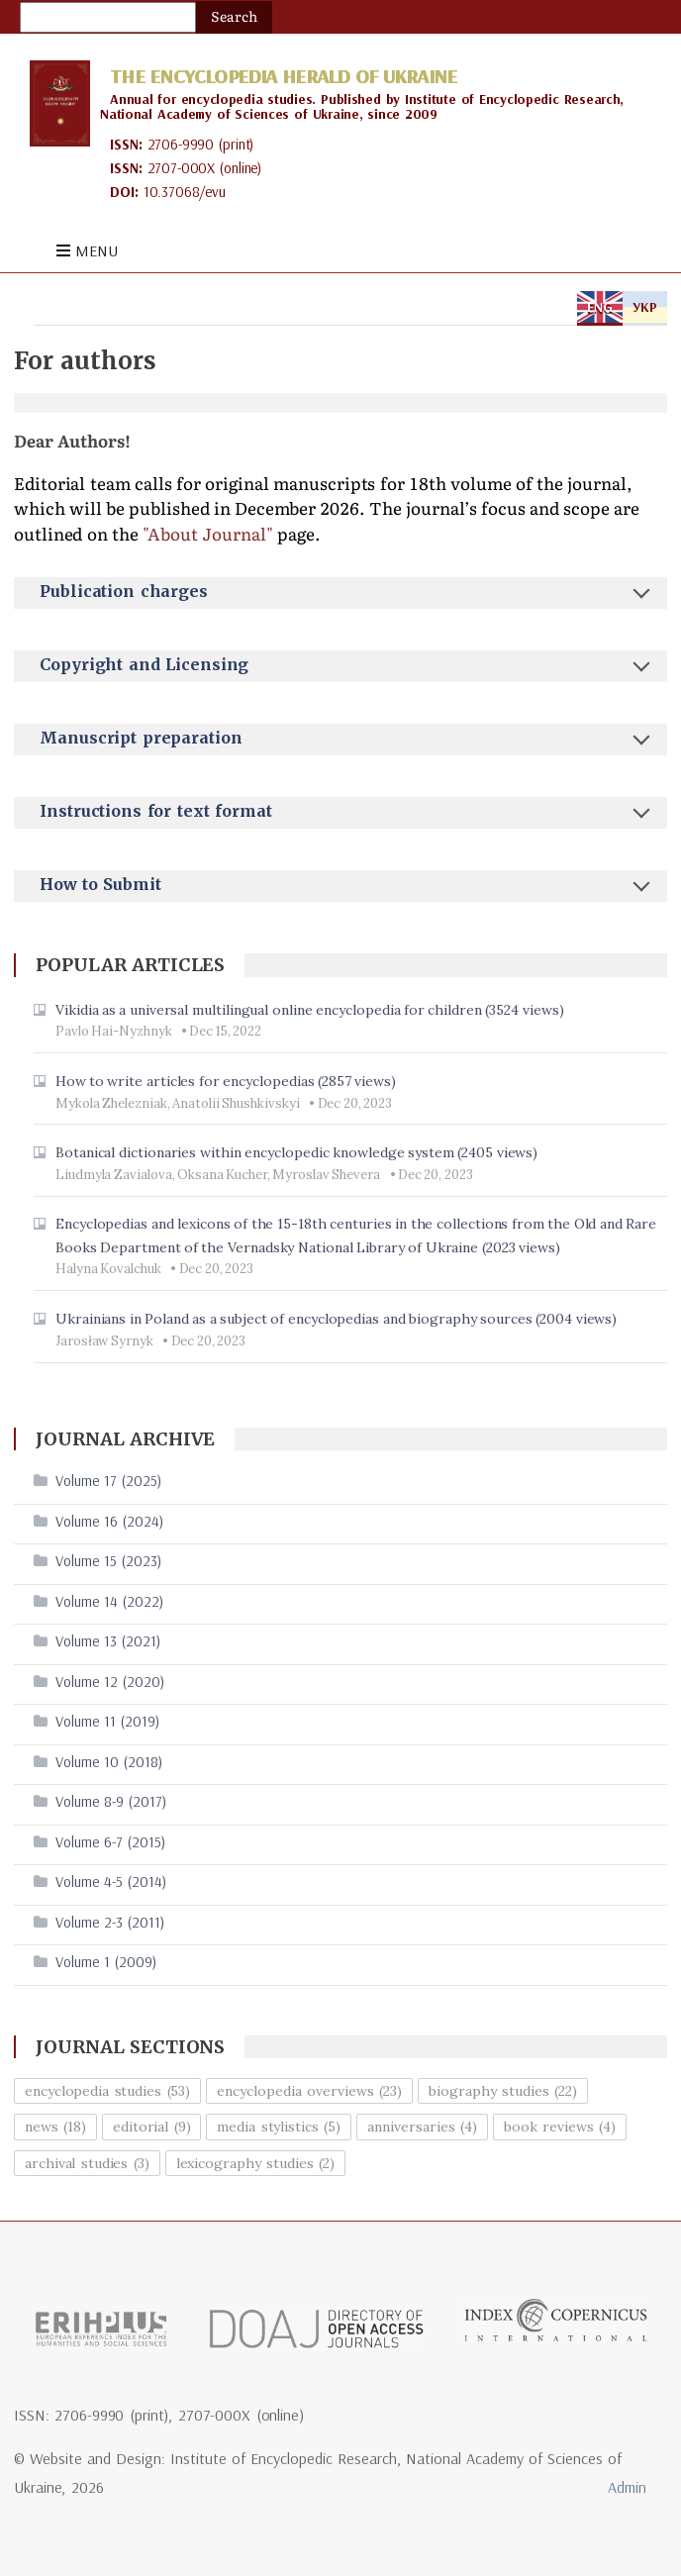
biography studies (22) (503, 2091)
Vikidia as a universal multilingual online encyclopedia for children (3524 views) (309, 1010)
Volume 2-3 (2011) (109, 1922)
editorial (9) (152, 2126)
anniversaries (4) (422, 2126)
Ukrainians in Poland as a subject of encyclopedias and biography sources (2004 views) (336, 1319)
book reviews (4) (560, 2126)
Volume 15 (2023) (108, 1560)
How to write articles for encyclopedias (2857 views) (225, 1081)
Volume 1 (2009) (105, 1961)
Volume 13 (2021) (107, 1641)
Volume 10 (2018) (108, 1761)
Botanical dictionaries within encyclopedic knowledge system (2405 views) (296, 1152)
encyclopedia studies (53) (108, 2091)
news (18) (55, 2126)
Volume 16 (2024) (109, 1521)
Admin (627, 2487)
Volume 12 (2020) (109, 1681)
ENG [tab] (600, 307)
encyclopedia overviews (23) (309, 2091)
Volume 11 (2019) (107, 1721)
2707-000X (181, 167)
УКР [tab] (644, 307)
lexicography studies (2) (256, 2163)
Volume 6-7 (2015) (110, 1842)
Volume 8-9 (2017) (110, 1801)
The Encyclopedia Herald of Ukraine (283, 75)
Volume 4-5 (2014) (110, 1881)
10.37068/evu (185, 191)
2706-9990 (181, 144)
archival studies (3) (87, 2163)
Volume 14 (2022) (109, 1601)
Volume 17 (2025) (108, 1480)
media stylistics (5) (278, 2126)
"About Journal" (208, 535)
